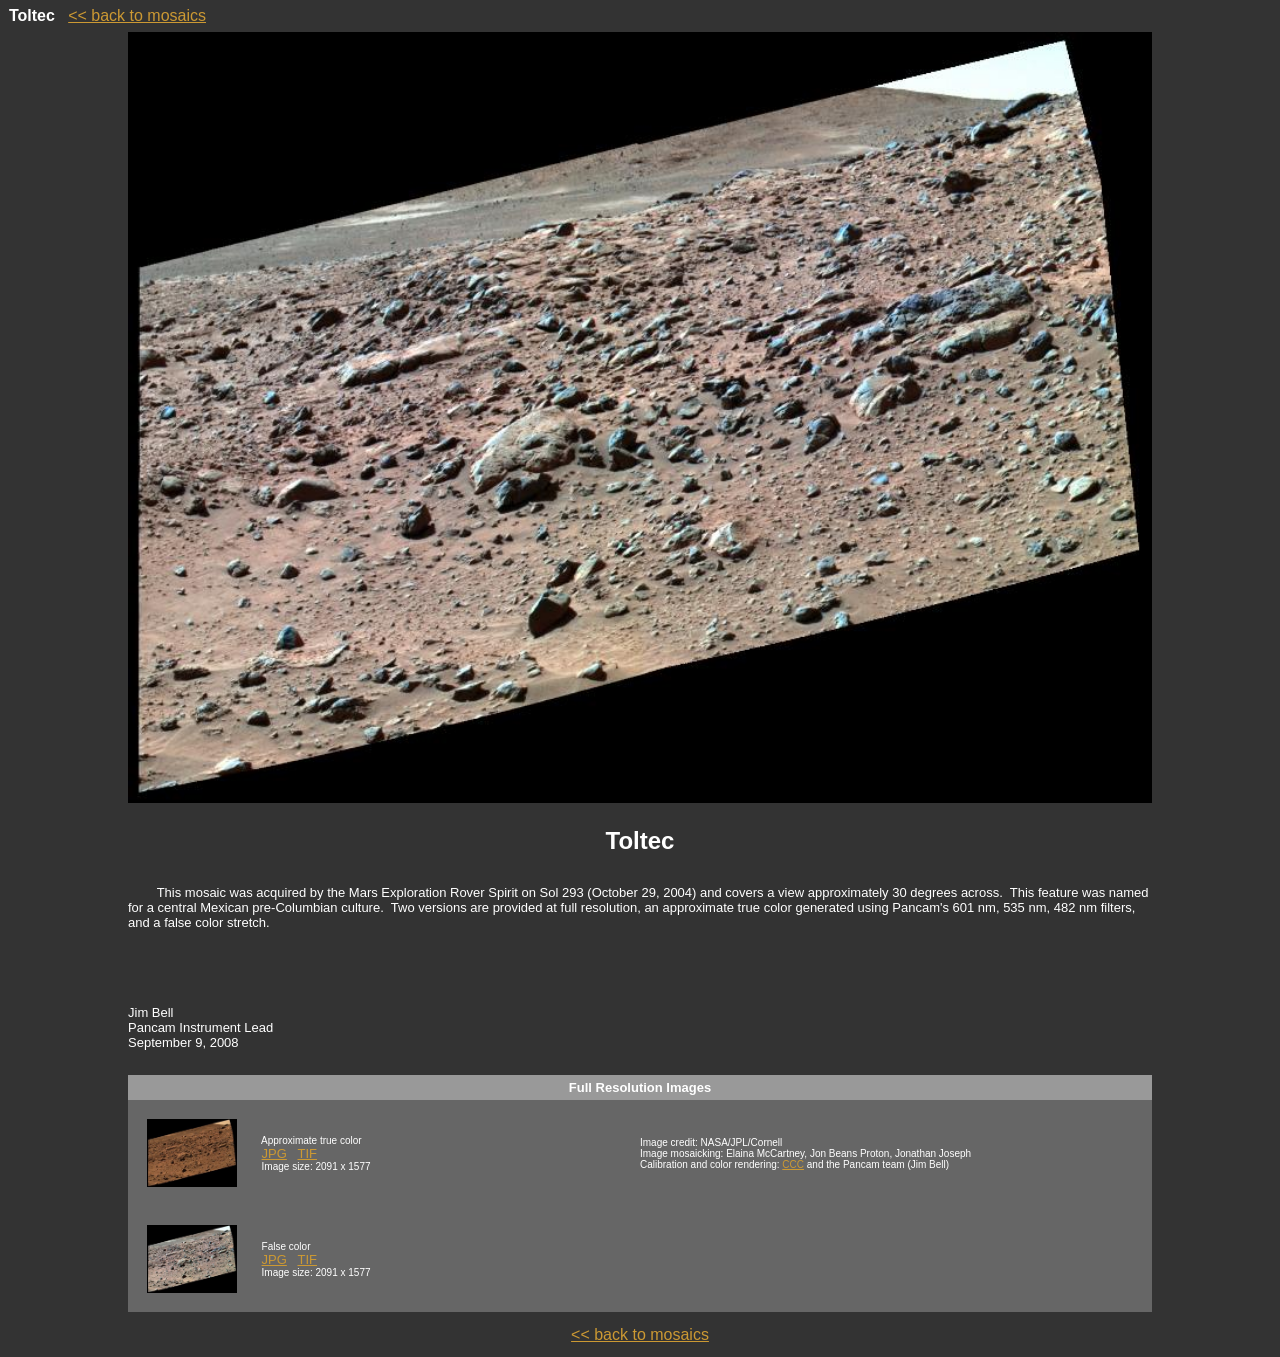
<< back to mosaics (137, 15)
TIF (307, 1153)
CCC (793, 1164)
